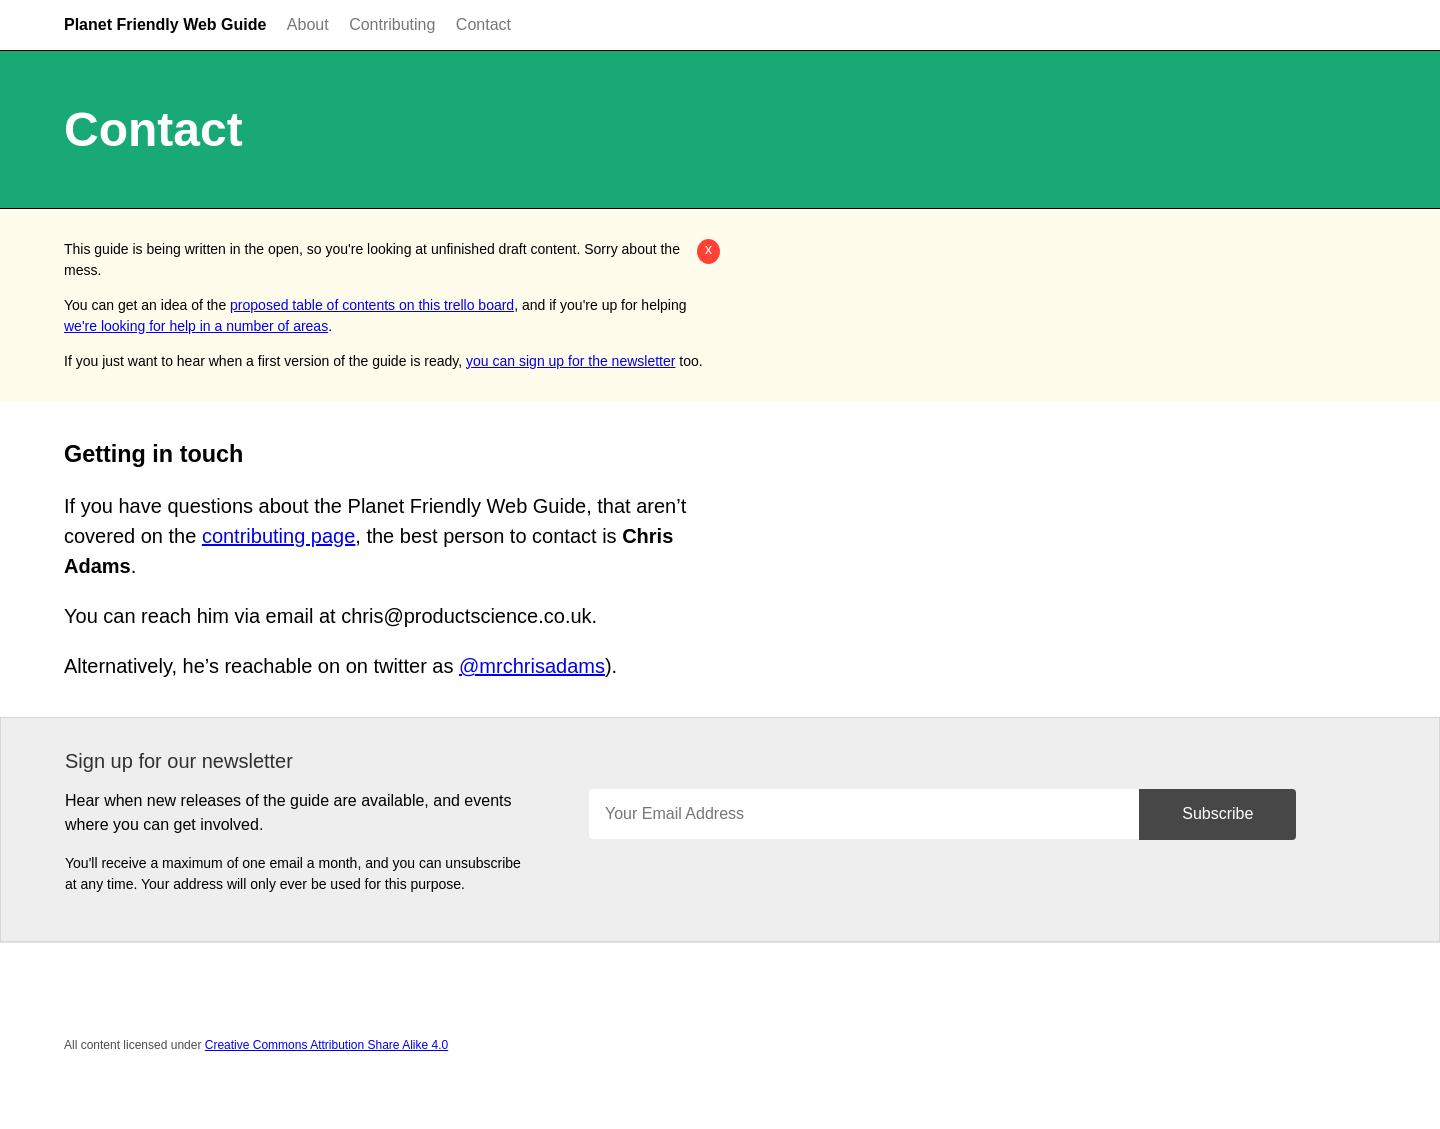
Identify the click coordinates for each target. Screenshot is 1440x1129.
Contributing (392, 24)
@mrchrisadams (532, 666)
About (308, 24)
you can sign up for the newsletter (570, 361)
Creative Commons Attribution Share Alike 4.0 (326, 1045)
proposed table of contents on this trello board (372, 305)
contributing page (278, 536)
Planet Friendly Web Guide (165, 24)
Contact (483, 24)
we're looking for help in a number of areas (196, 326)
